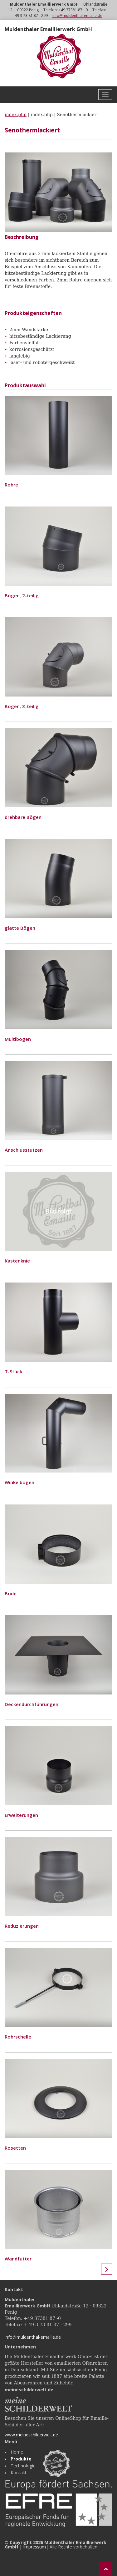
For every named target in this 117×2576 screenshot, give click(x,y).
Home (17, 2452)
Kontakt (19, 2473)
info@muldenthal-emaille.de (77, 15)
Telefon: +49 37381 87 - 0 (65, 10)
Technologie (23, 2466)
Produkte (21, 2459)
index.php (16, 114)
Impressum (34, 2547)
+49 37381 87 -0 (42, 2318)
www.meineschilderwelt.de (31, 2435)
